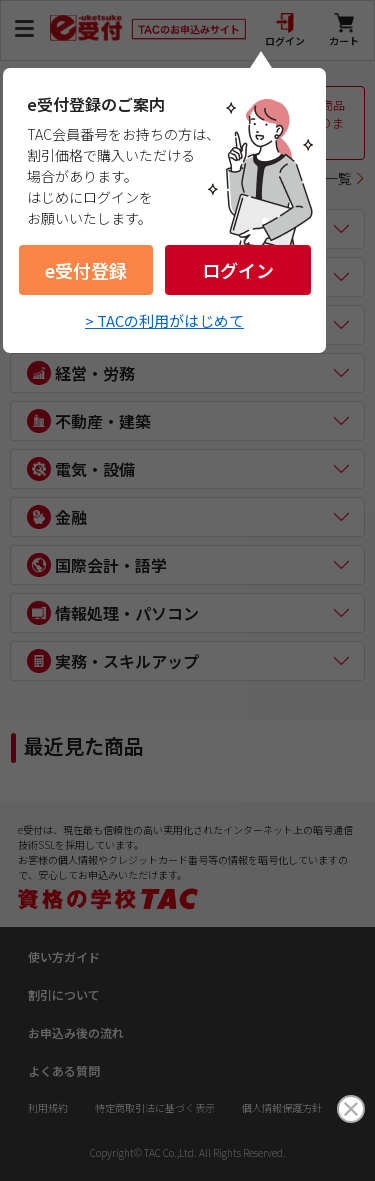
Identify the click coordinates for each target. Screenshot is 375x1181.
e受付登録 (86, 270)
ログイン (238, 270)
